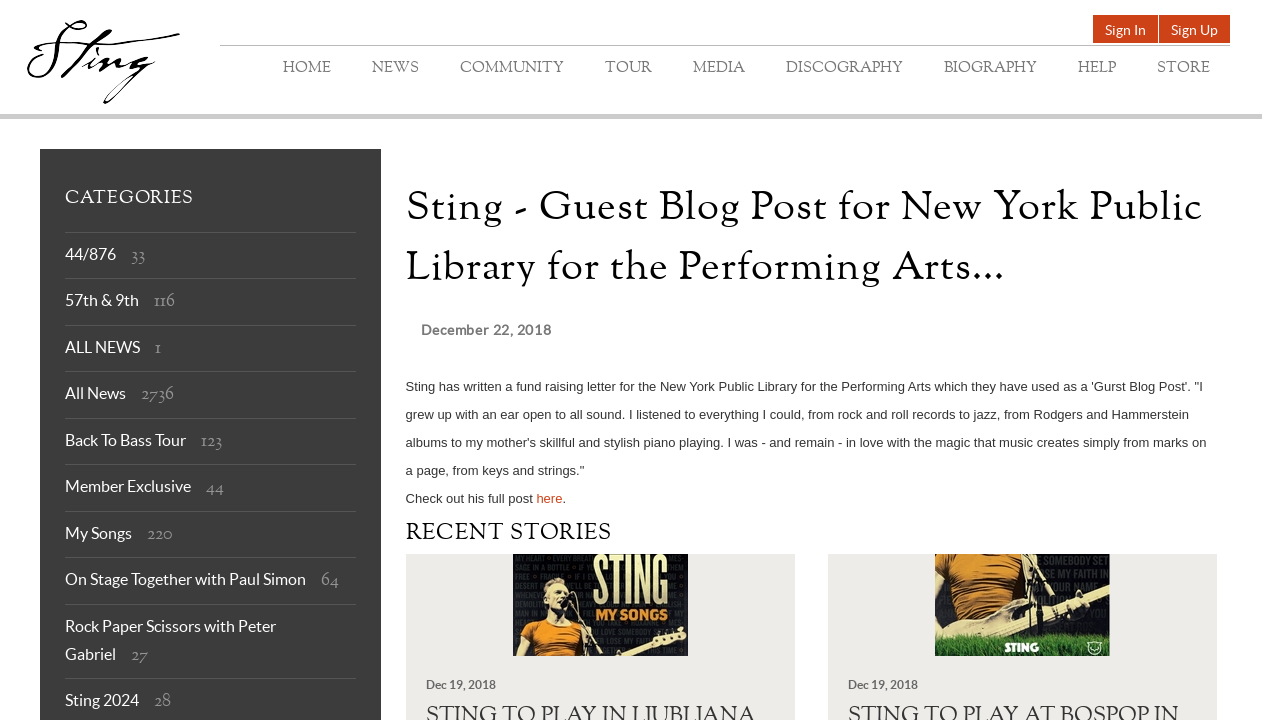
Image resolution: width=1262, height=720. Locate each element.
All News (95, 393)
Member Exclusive (128, 486)
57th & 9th (102, 300)
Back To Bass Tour (125, 440)
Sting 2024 (102, 700)
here (549, 498)
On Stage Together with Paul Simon (185, 579)
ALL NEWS (102, 347)
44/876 (90, 254)
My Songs (98, 533)
